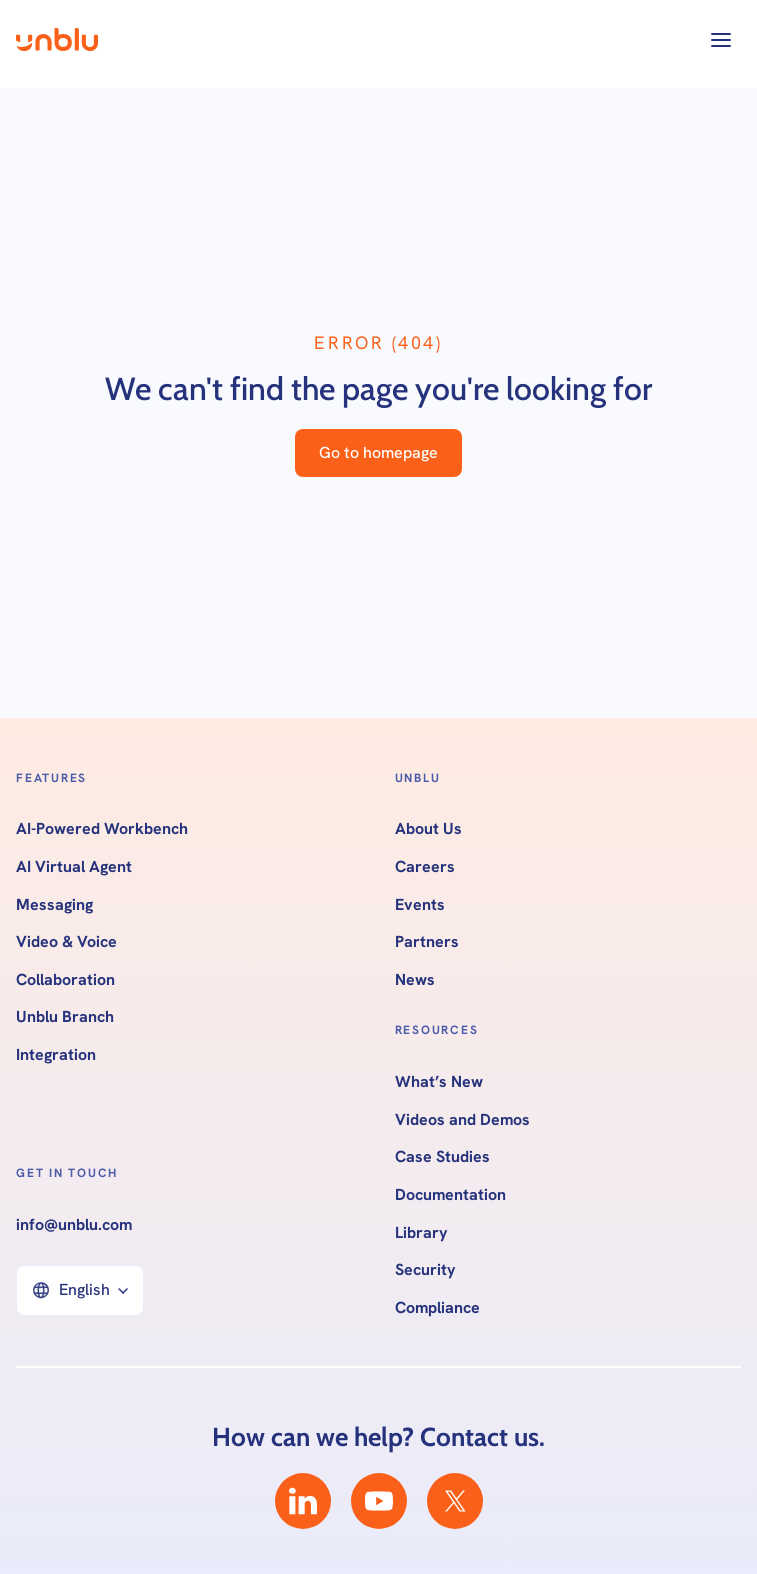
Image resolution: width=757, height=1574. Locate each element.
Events (420, 905)
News (415, 980)
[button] (721, 40)
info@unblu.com (74, 1225)
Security (425, 1270)
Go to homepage (378, 452)
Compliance (437, 1308)
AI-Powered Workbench (102, 829)
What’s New (439, 1082)
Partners (427, 942)
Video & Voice (66, 942)
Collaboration (65, 980)
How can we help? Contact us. (378, 1437)
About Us (428, 829)
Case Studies (442, 1157)
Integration (56, 1055)
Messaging (54, 905)
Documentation (450, 1195)
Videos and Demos (462, 1120)
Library (421, 1233)
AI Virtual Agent (74, 867)
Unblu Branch (65, 1017)
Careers (425, 867)
